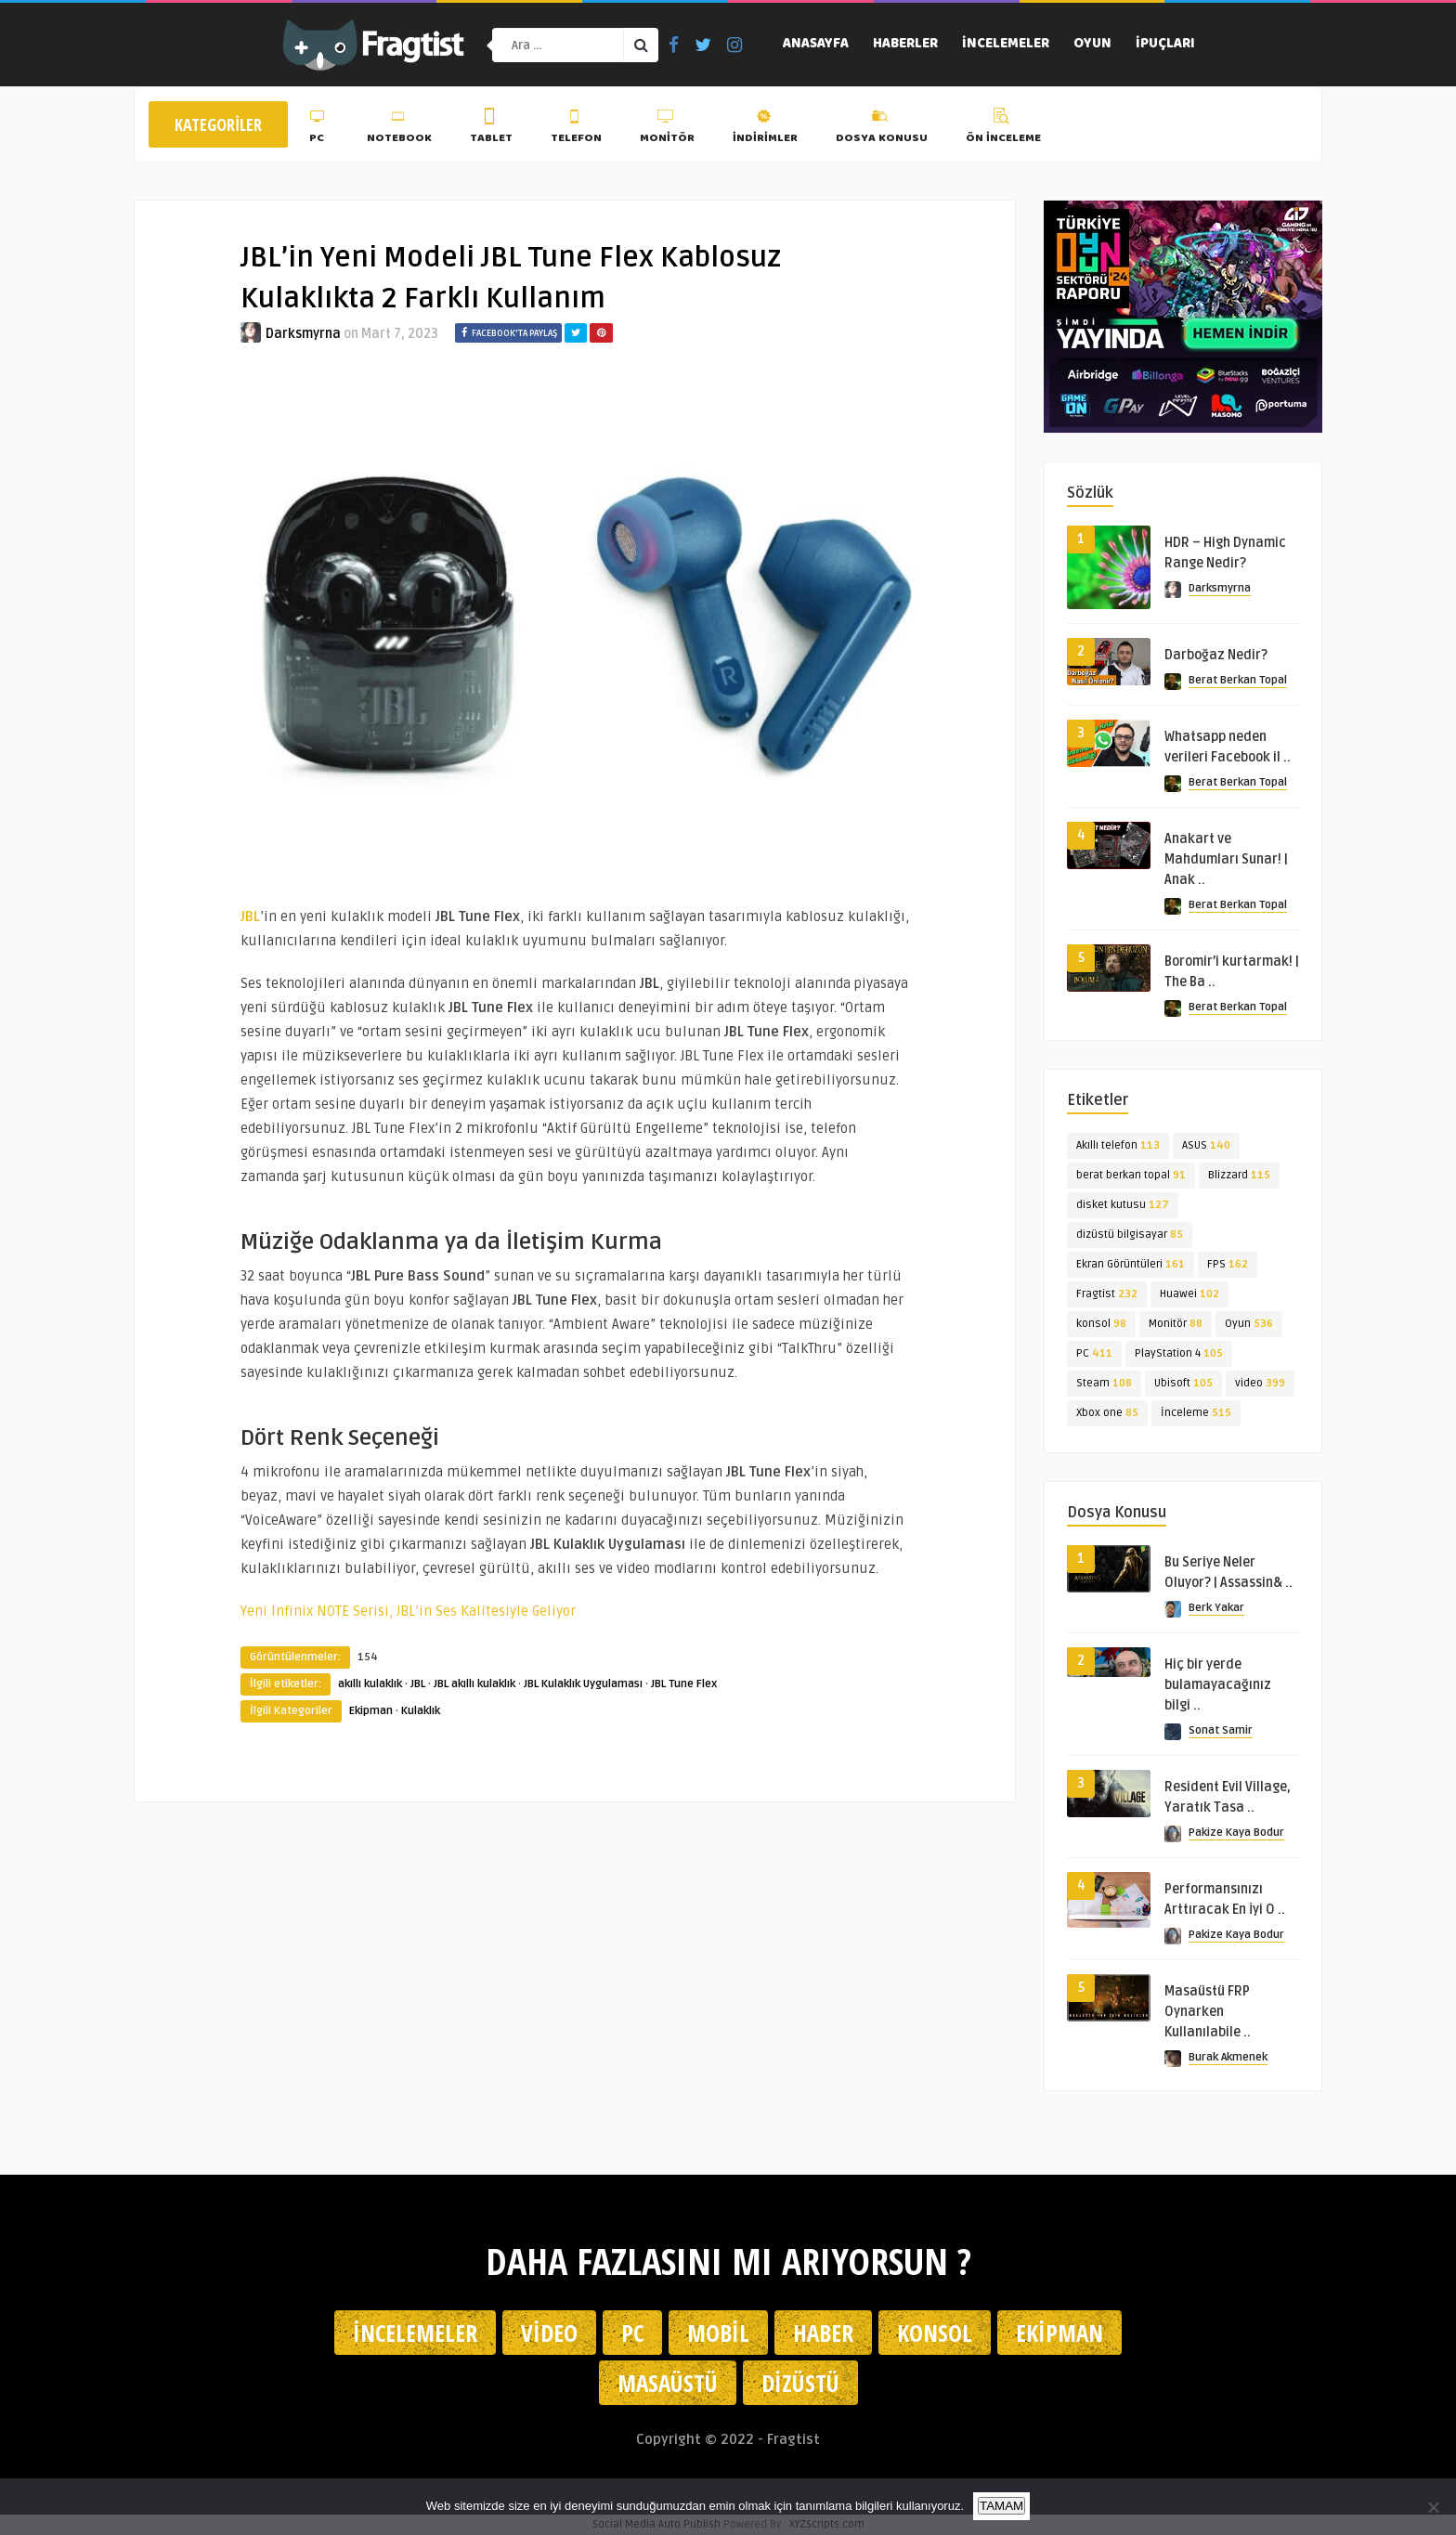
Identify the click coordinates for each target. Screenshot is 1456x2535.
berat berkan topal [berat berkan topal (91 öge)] (1131, 1175)
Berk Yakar (1216, 1608)
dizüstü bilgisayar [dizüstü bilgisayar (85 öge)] (1129, 1235)
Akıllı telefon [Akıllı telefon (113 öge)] (1118, 1145)
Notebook (399, 129)
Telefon (576, 129)
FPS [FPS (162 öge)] (1227, 1264)
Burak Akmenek (1228, 2057)
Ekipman (371, 1711)
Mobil (718, 2332)
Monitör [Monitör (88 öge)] (1175, 1324)
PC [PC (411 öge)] (1094, 1353)
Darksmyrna (303, 334)
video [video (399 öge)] (1260, 1383)
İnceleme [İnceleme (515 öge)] (1196, 1413)
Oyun (1092, 44)
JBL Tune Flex (684, 1684)
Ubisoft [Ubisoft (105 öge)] (1183, 1383)
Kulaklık (420, 1711)
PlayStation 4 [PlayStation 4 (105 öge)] (1179, 1353)
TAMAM (1001, 2506)
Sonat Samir (1221, 1730)
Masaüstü (668, 2382)
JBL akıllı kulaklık (474, 1684)
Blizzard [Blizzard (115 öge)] (1239, 1175)
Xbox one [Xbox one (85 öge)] (1107, 1413)
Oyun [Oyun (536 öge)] (1249, 1324)
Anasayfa (816, 44)
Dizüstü (800, 2382)
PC (319, 129)
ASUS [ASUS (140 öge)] (1206, 1145)
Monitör (667, 129)
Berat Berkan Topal (1238, 680)
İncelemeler (1005, 44)
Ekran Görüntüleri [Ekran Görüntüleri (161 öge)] (1130, 1264)
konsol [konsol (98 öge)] (1101, 1324)
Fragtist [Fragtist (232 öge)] (1107, 1294)
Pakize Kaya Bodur (1236, 1833)
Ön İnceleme (1003, 129)
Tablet (491, 129)
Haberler (905, 44)
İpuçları (1165, 44)
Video (549, 2332)
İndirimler (765, 129)
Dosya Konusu (882, 129)
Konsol (934, 2332)
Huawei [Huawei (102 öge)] (1189, 1294)
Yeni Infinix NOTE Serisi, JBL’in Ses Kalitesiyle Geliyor (408, 1611)
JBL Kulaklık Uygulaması (583, 1684)
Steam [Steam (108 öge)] (1104, 1383)
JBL (417, 1684)
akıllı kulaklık (370, 1684)
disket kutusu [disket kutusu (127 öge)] (1122, 1205)
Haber (823, 2332)
